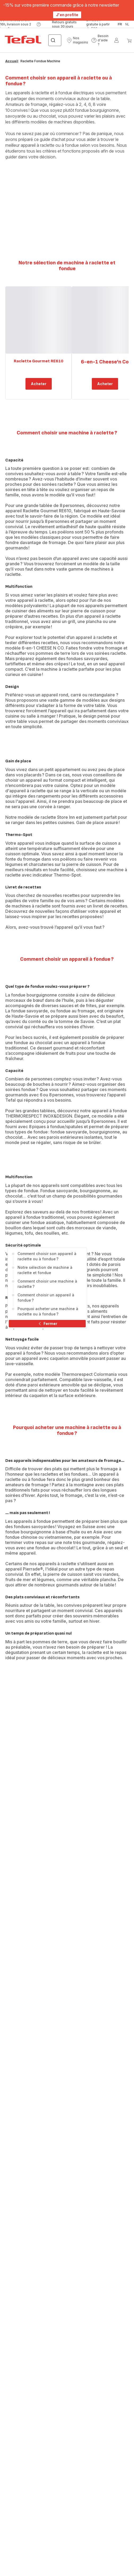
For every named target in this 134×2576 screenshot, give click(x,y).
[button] (77, 40)
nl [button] (127, 24)
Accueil (11, 61)
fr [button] (120, 24)
